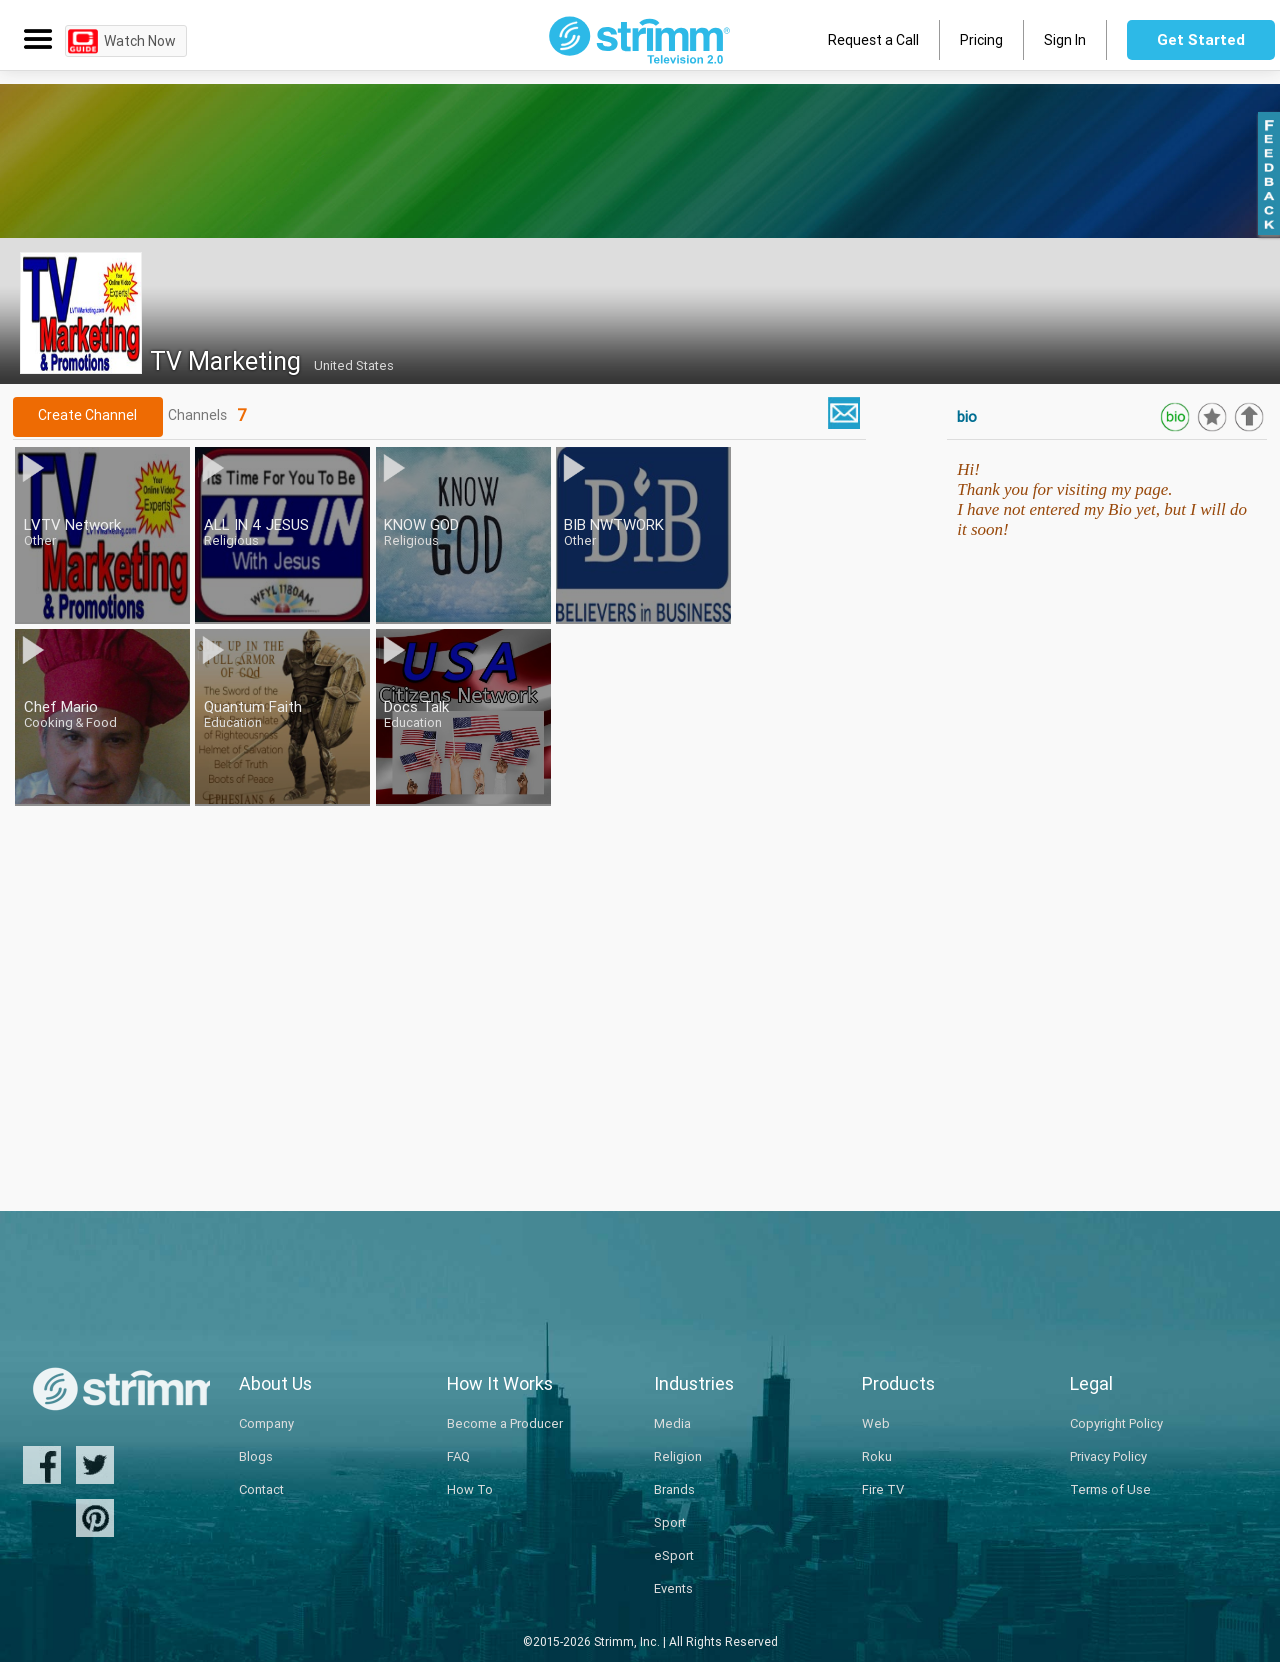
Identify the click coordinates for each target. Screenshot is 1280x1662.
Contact (261, 1489)
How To (470, 1489)
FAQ (458, 1456)
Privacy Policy (1108, 1456)
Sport (670, 1522)
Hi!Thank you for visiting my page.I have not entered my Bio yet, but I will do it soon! (1102, 499)
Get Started (1201, 39)
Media (672, 1423)
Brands (674, 1489)
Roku (877, 1456)
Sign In (1065, 40)
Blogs (256, 1456)
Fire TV (883, 1489)
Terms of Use (1110, 1489)
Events (673, 1588)
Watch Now (140, 41)
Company (266, 1423)
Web (876, 1423)
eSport (674, 1555)
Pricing (981, 40)
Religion (678, 1456)
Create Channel (87, 415)
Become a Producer (505, 1423)
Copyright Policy (1116, 1423)
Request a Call (873, 40)
